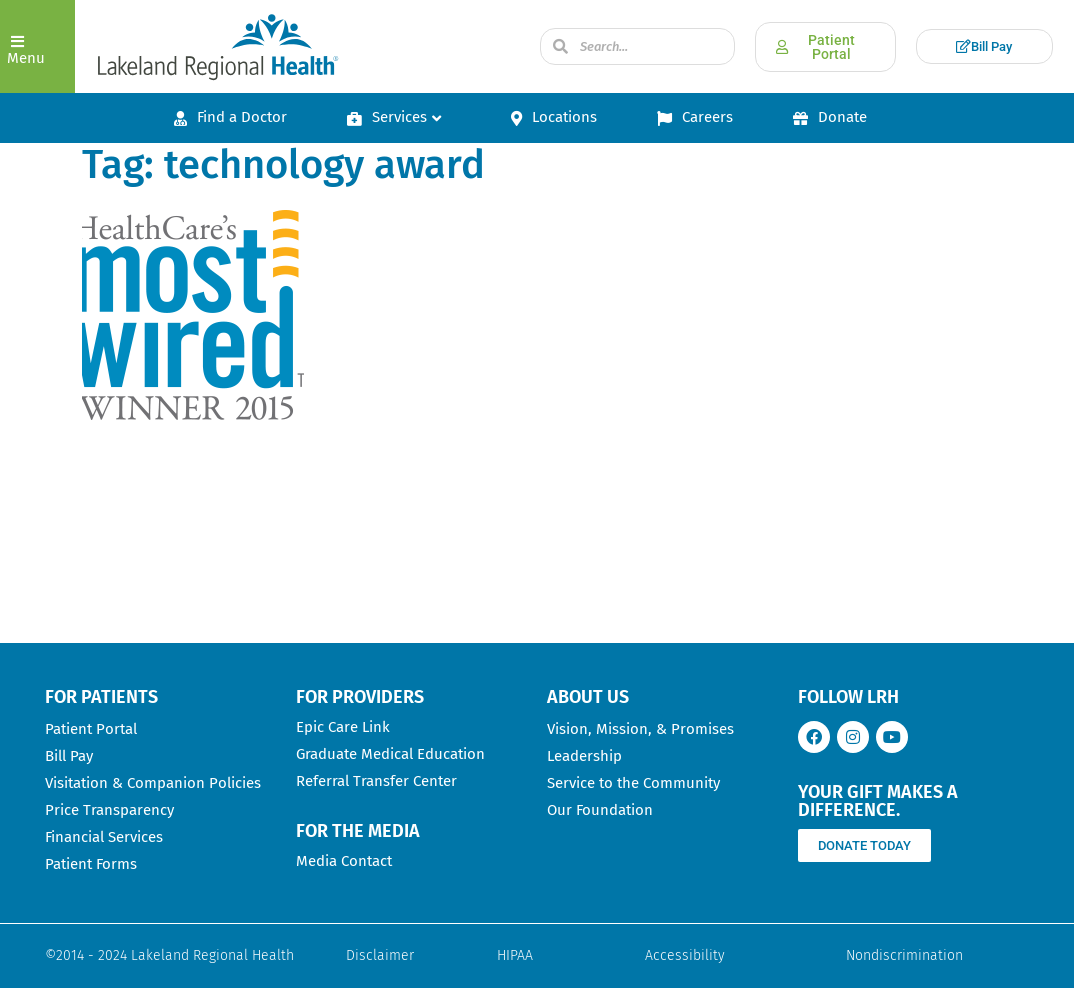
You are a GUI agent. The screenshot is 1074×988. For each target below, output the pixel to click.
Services (394, 117)
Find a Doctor (230, 117)
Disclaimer (380, 955)
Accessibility (685, 955)
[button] (37, 46)
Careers (695, 117)
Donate (830, 117)
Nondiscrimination (904, 955)
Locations (554, 117)
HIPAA (515, 955)
